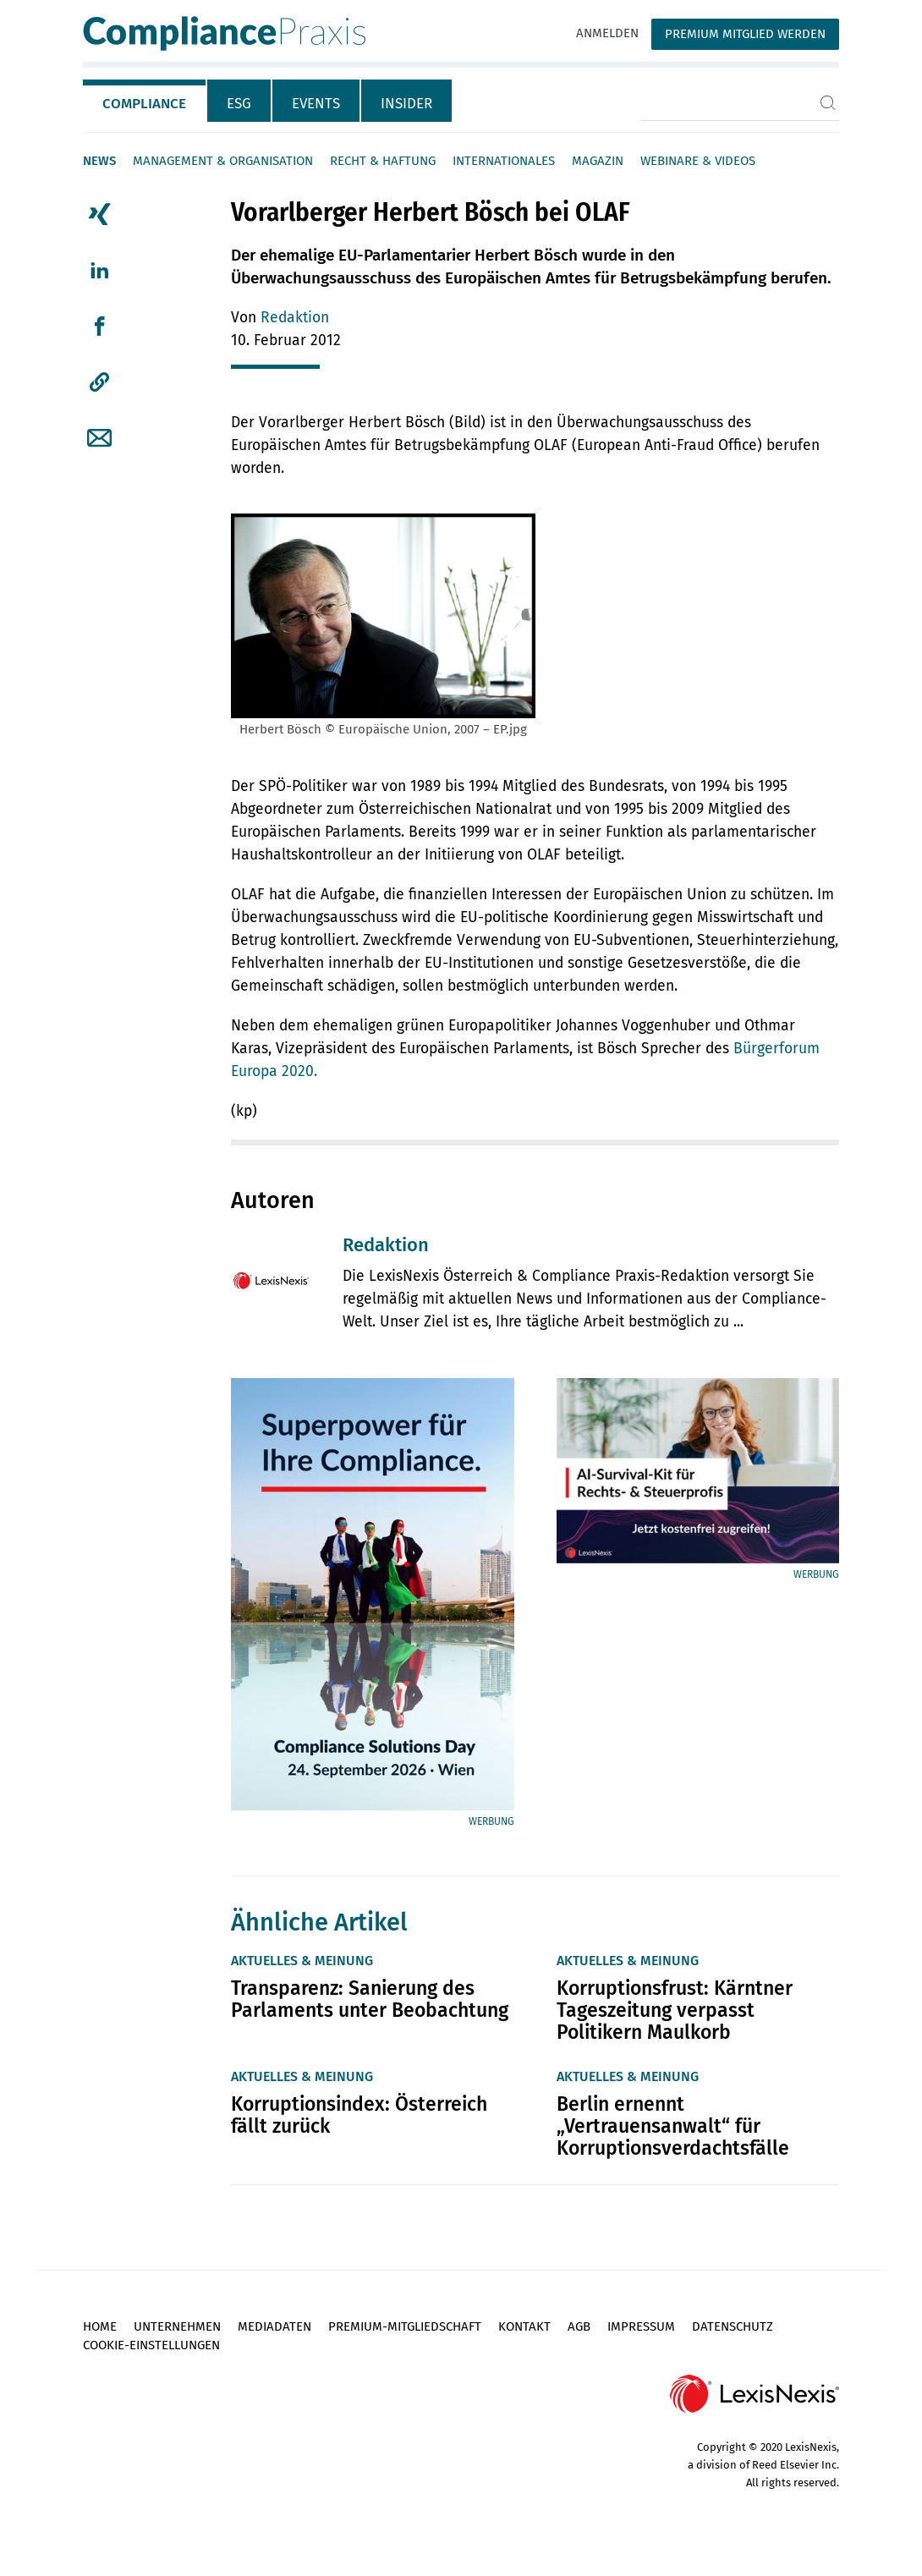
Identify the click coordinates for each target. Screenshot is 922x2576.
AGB (579, 2326)
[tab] (145, 101)
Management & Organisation (223, 160)
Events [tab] (316, 104)
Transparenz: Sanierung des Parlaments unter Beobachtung (369, 1999)
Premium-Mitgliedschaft (404, 2326)
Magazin (597, 160)
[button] (99, 382)
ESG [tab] (239, 104)
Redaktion (295, 318)
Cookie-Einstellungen (151, 2345)
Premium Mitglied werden (745, 33)
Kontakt (524, 2326)
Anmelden (607, 33)
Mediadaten (274, 2326)
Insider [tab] (406, 104)
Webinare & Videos (697, 160)
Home (100, 2326)
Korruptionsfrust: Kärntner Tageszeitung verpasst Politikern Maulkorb (675, 2010)
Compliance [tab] (144, 104)
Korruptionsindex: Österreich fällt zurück (359, 2115)
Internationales (504, 160)
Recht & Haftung (383, 160)
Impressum (641, 2326)
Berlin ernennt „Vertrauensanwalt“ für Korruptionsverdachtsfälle (673, 2126)
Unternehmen (177, 2326)
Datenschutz (732, 2326)
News (99, 160)
